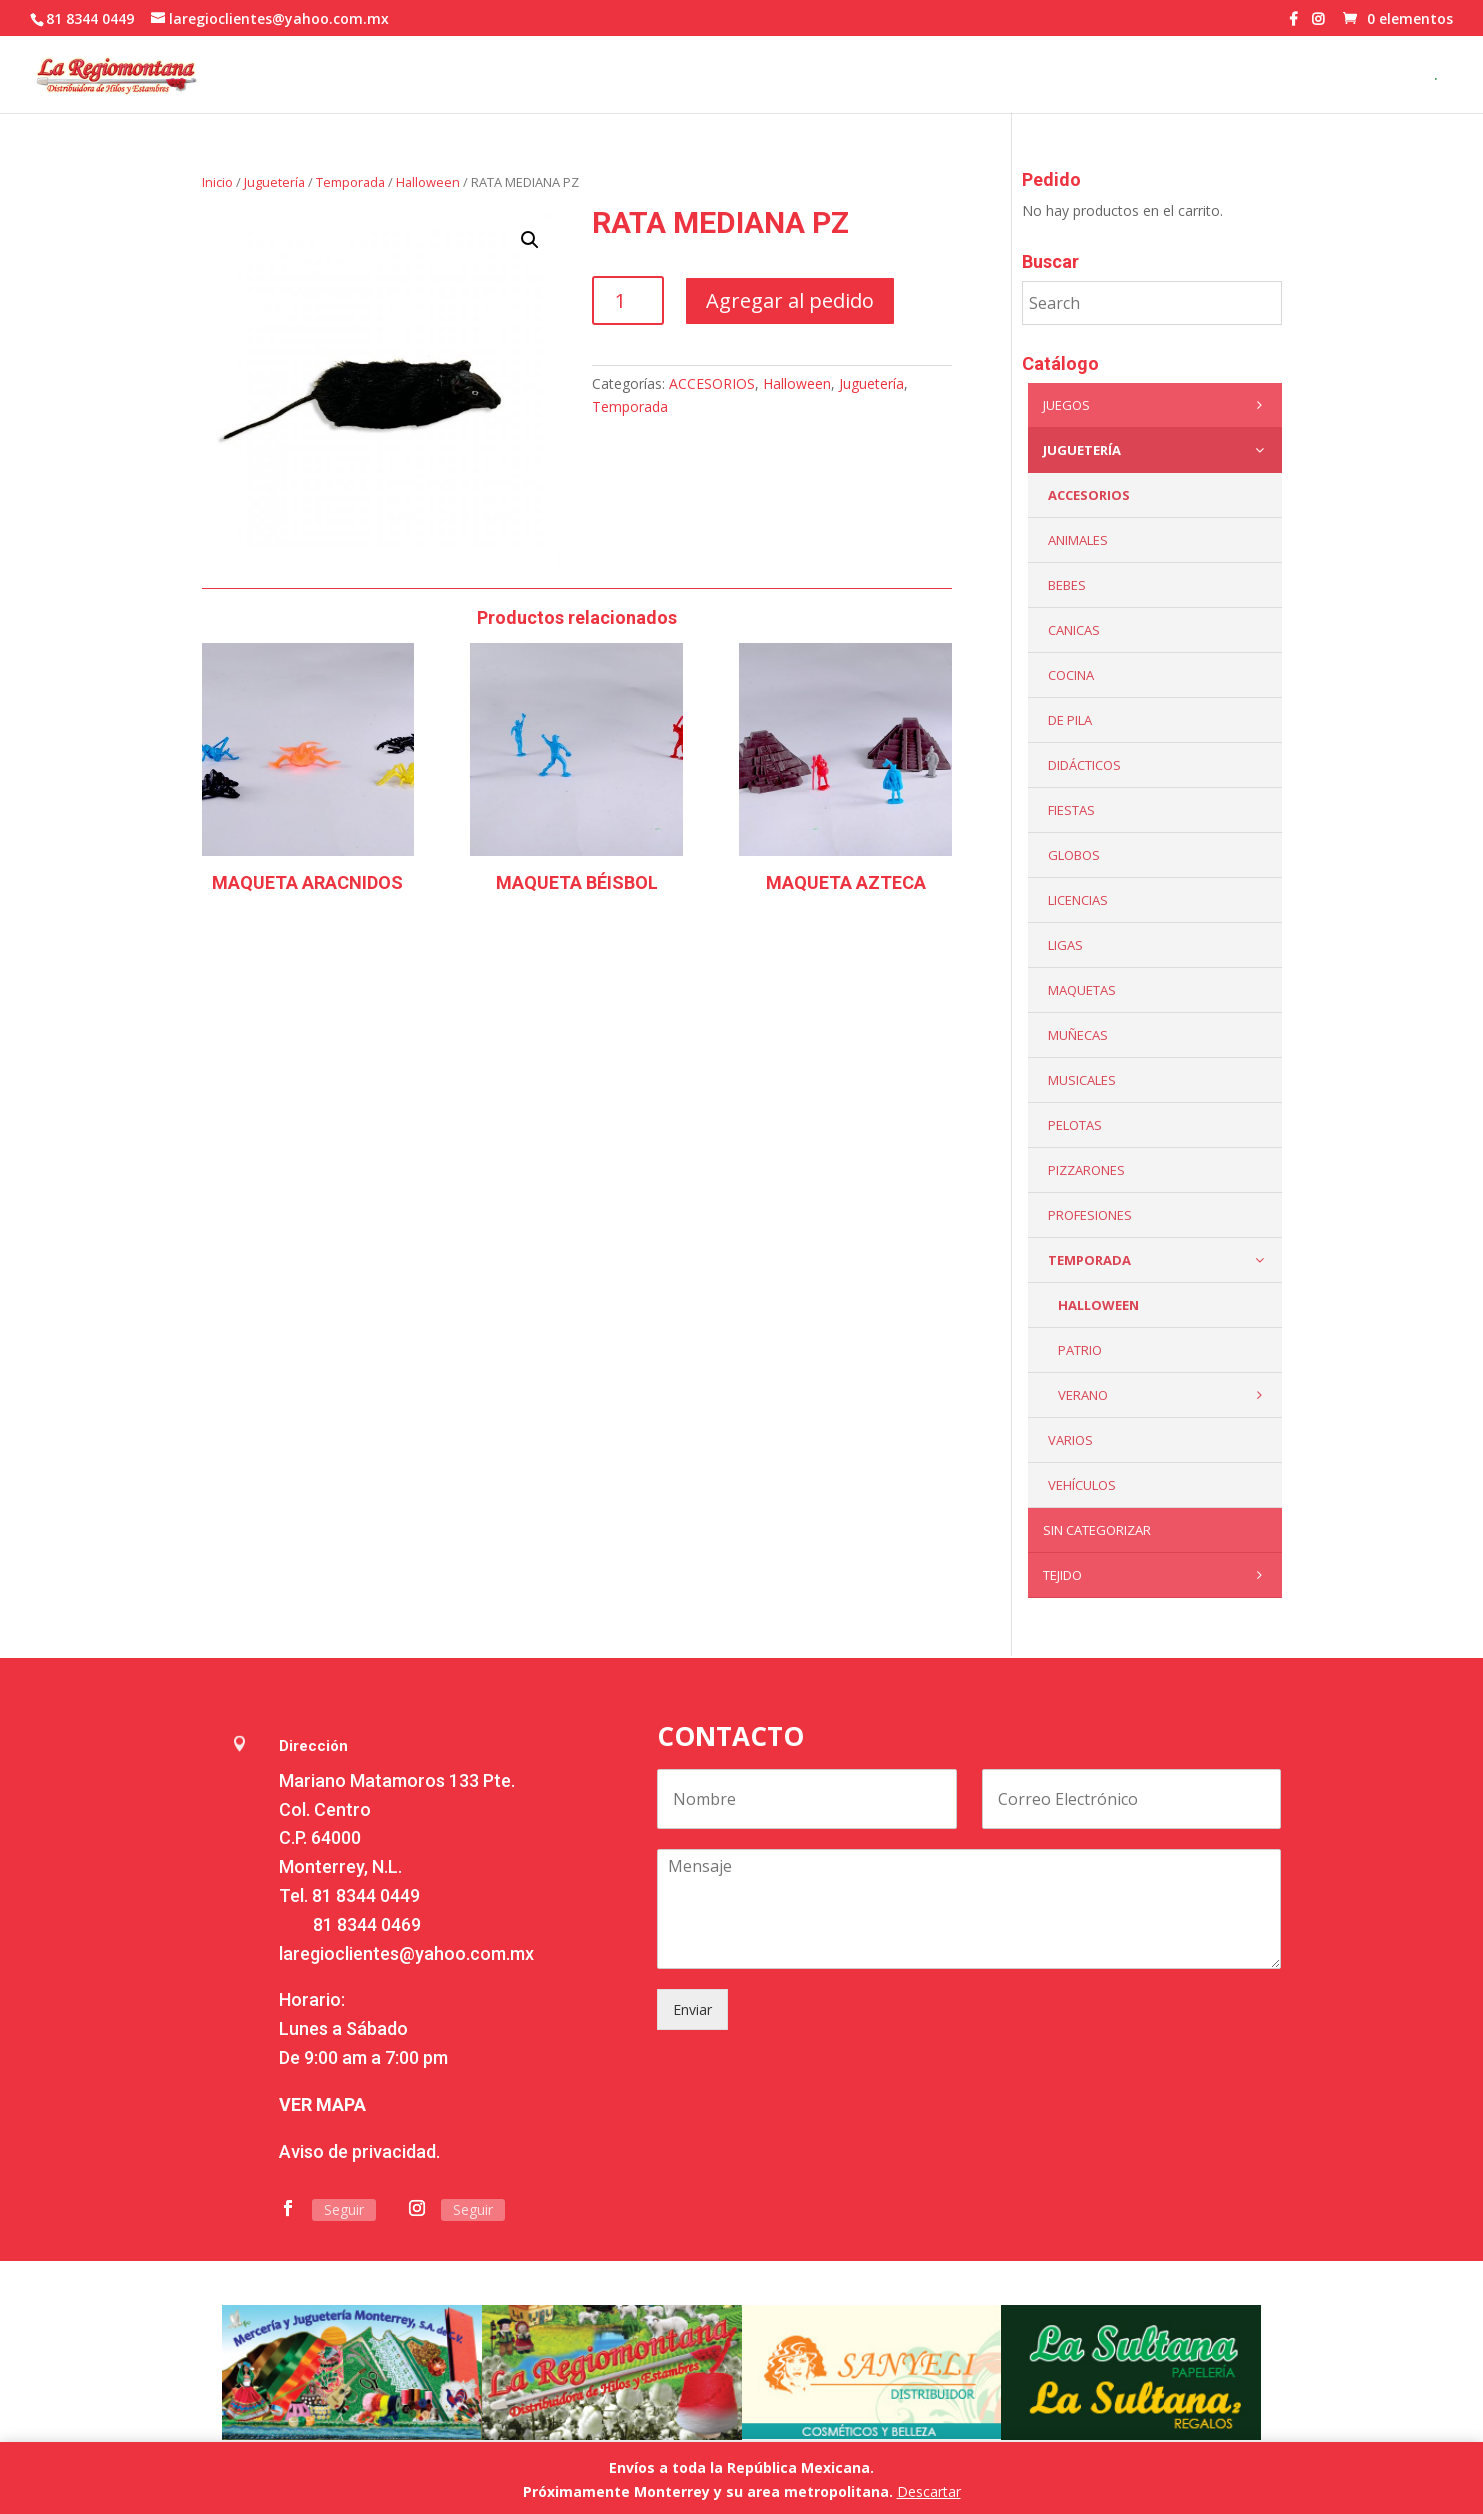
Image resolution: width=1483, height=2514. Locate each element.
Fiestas (1071, 810)
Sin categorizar (1097, 1530)
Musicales (1082, 1080)
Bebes (1067, 585)
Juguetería (274, 182)
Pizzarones (1086, 1170)
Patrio (1080, 1350)
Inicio (217, 182)
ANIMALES (1078, 540)
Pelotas (1075, 1125)
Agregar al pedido (790, 300)
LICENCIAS (1078, 900)
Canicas (1074, 630)
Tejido (1157, 1575)
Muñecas (1078, 1035)
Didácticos (1084, 765)
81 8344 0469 (367, 1924)
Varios (1070, 1440)
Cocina (1071, 675)
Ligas (1065, 945)
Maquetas (1082, 990)
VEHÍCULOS (1082, 1485)
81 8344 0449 (366, 1895)
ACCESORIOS (712, 383)
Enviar (692, 2009)
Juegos (1157, 405)
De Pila (1070, 720)
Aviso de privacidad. (359, 2151)
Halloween (428, 182)
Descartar (929, 2491)
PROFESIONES (1090, 1215)
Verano (1165, 1395)
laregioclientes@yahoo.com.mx (406, 1953)
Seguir (344, 2209)
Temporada (350, 182)
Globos (1074, 855)
